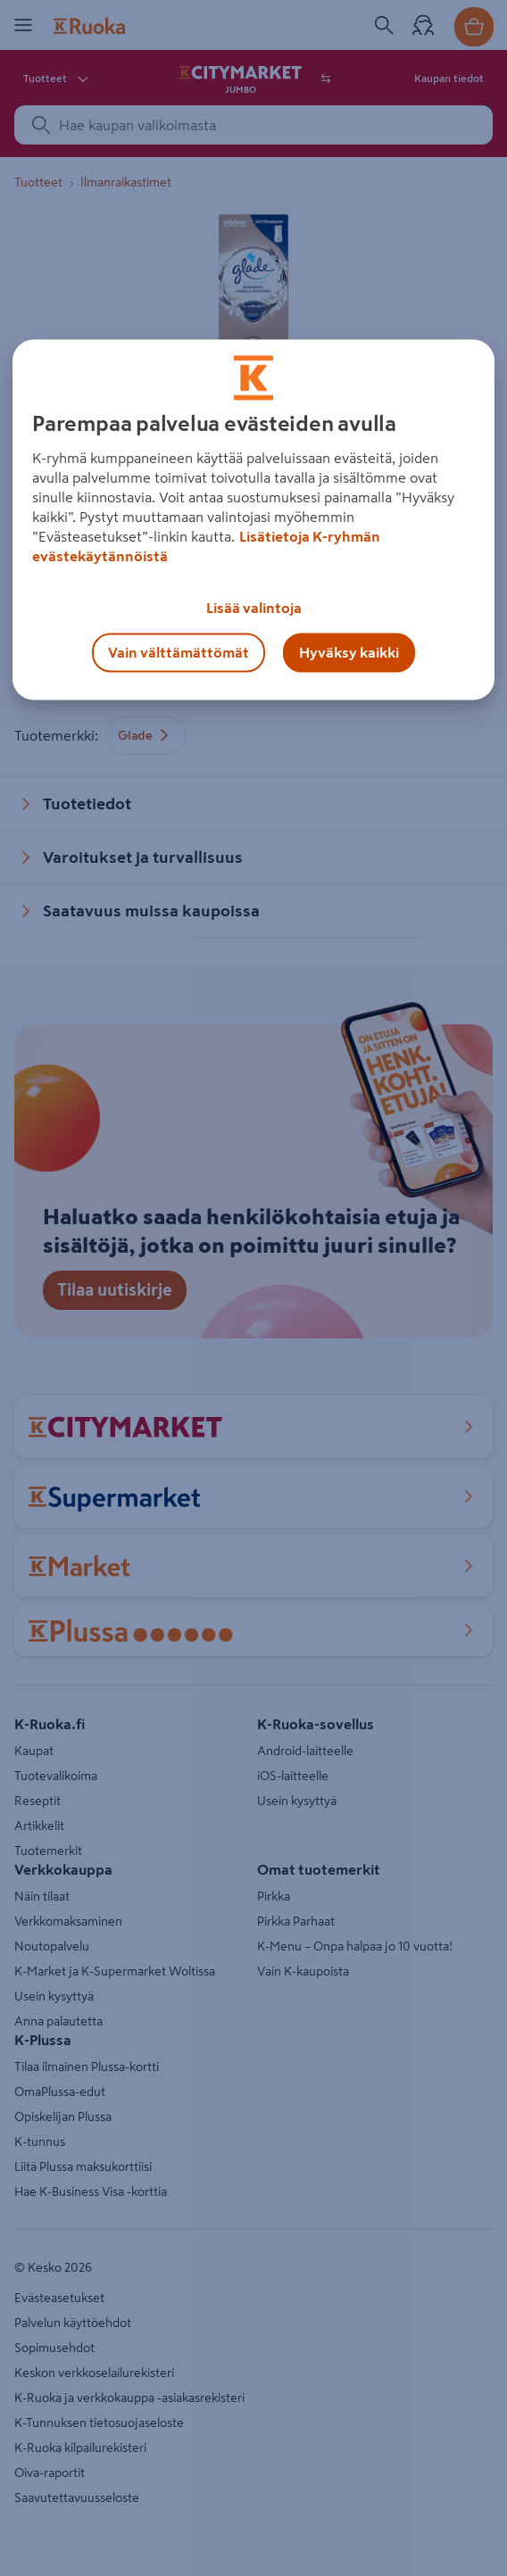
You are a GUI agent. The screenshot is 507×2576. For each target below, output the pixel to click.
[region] (253, 520)
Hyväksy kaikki (349, 653)
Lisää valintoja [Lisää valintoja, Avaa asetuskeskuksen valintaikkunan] (254, 608)
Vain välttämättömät (178, 653)
